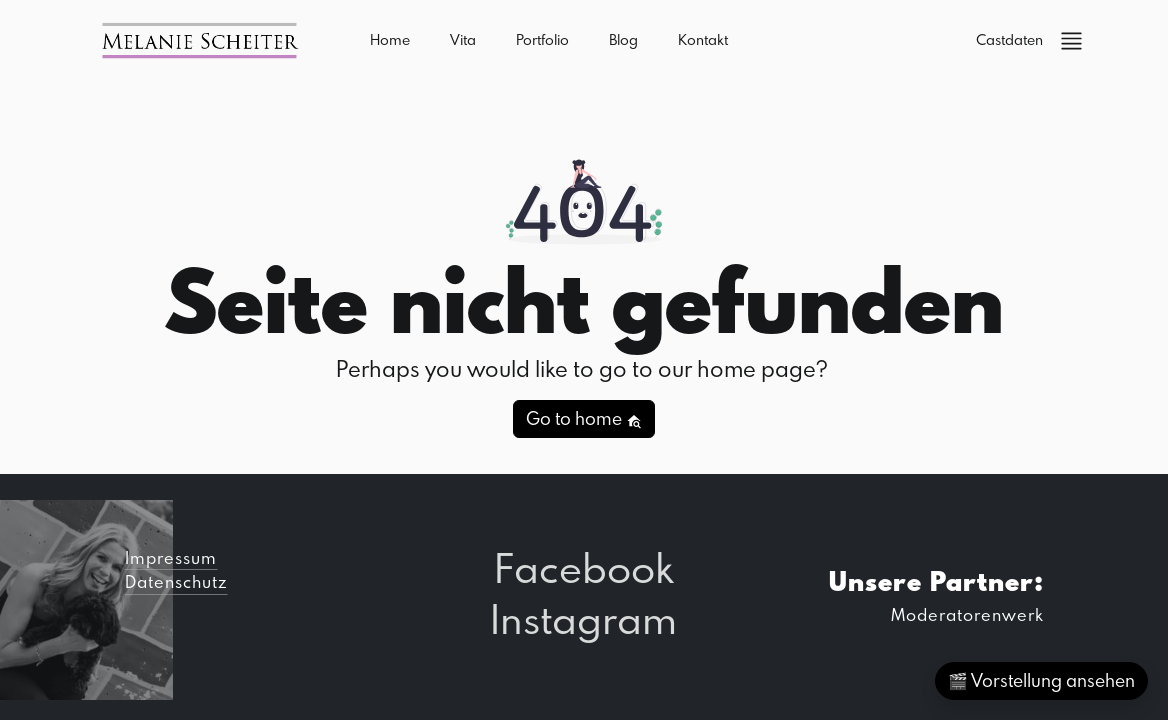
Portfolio (542, 39)
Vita (463, 39)
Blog (623, 39)
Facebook (583, 567)
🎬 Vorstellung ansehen (1041, 680)
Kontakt (703, 39)
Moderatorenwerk (967, 614)
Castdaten (1009, 39)
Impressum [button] (171, 557)
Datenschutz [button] (176, 581)
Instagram (583, 618)
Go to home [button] (584, 418)
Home (390, 39)
